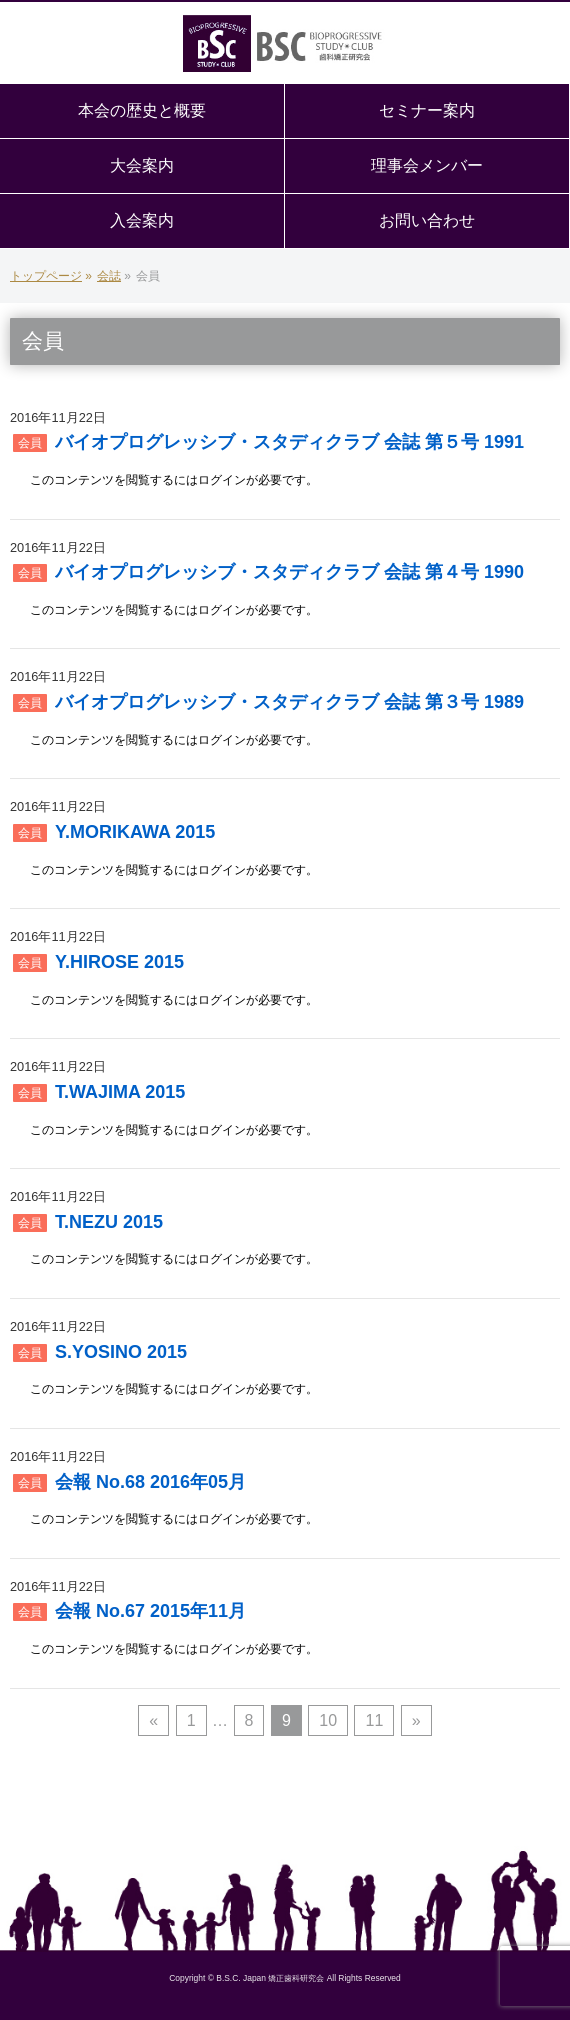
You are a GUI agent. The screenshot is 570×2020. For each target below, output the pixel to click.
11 (374, 1720)
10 (328, 1720)
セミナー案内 (427, 110)
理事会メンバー (427, 165)
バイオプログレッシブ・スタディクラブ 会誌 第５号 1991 (289, 442)
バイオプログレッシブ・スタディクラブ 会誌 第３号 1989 (289, 702)
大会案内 (142, 165)
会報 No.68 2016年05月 (150, 1482)
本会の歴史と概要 (142, 110)
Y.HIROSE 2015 (119, 962)
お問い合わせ (427, 220)
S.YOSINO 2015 (121, 1352)
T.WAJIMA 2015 (120, 1092)
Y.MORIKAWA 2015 (135, 832)
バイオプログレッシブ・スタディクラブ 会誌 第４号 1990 (289, 572)
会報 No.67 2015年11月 (150, 1611)
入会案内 (142, 220)
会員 (30, 443)
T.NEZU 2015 (109, 1222)
